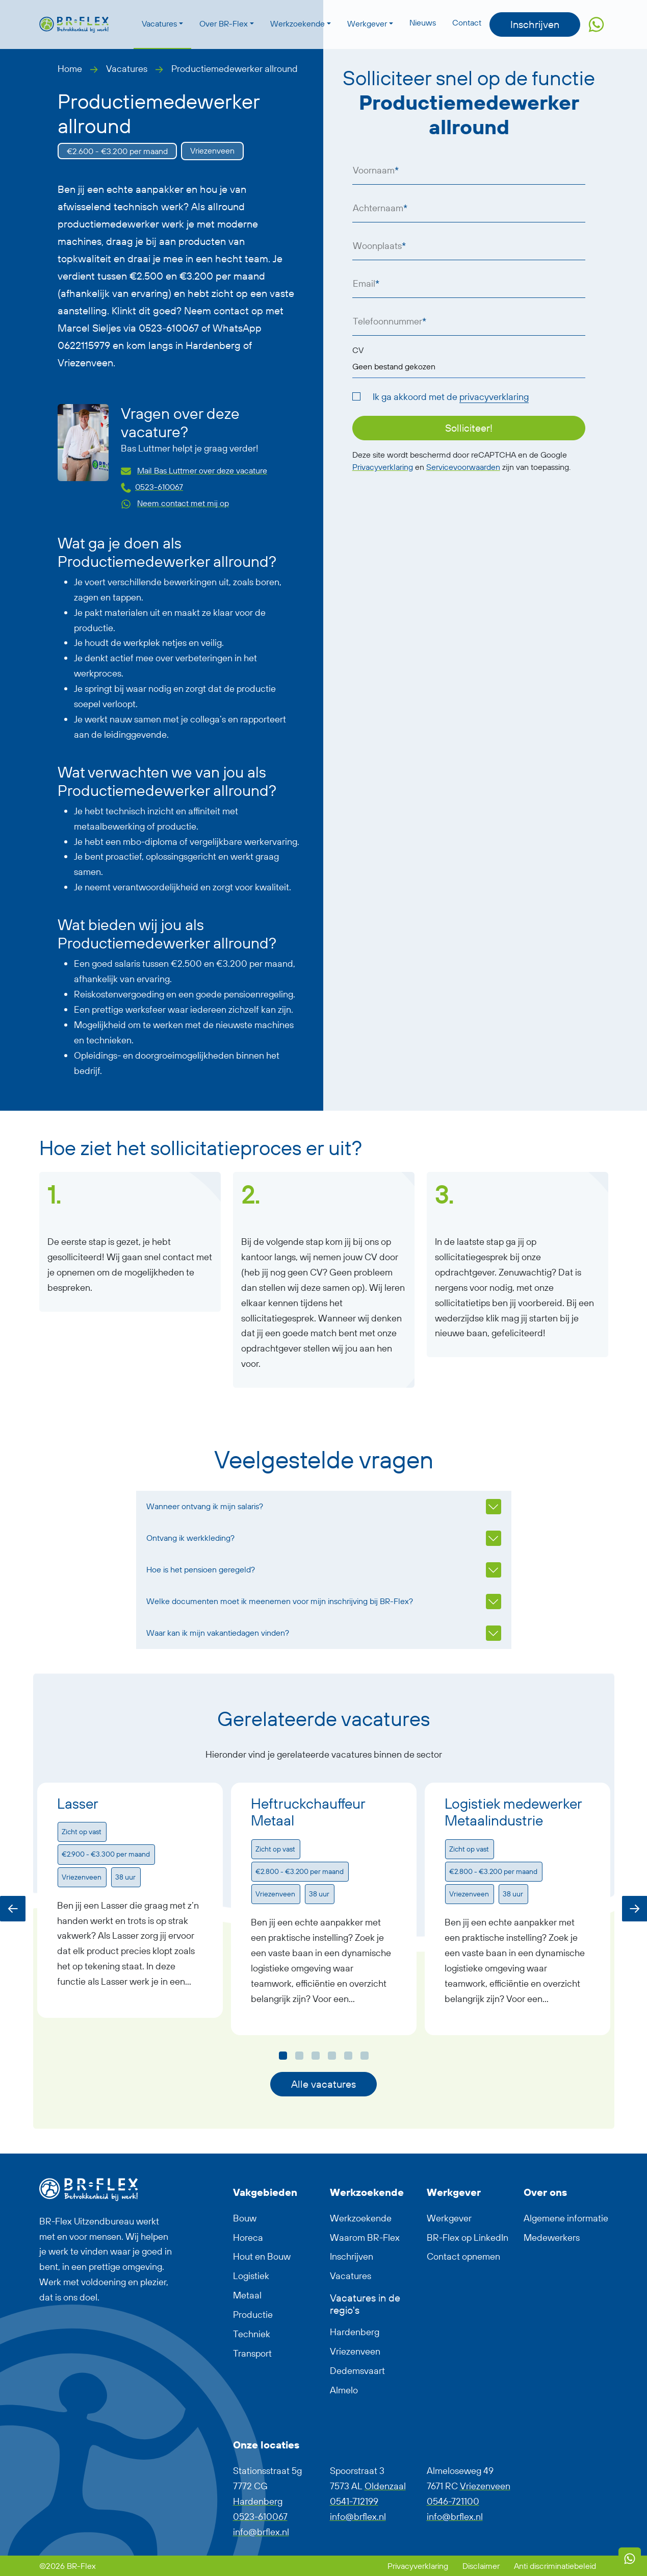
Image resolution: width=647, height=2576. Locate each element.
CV (358, 350)
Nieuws (422, 22)
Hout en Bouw (262, 2256)
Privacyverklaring (382, 467)
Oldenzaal (385, 2486)
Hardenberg (354, 2332)
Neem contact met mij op (183, 503)
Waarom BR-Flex (365, 2237)
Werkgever (367, 23)
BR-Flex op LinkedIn (467, 2237)
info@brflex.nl (261, 2532)
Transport (252, 2353)
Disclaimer (482, 2566)
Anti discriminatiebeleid (555, 2566)
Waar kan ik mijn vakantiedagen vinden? (217, 1633)
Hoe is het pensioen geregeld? (200, 1569)
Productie (253, 2314)
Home (70, 68)
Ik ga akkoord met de (451, 397)
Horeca (248, 2237)
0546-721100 (453, 2501)
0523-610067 (159, 487)
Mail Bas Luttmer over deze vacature (202, 470)
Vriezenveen (355, 2351)
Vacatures (159, 23)
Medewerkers (552, 2237)
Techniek (251, 2334)
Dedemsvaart (357, 2371)
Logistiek (251, 2276)
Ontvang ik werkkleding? (190, 1538)
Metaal (247, 2295)
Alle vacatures (323, 2084)
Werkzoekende (297, 23)
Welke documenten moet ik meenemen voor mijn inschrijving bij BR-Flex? (279, 1601)
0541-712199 (354, 2501)
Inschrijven (534, 24)
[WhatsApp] (629, 2558)
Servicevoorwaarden (463, 467)
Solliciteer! (469, 427)
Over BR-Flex (223, 23)
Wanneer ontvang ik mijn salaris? (204, 1506)
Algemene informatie (566, 2218)
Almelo (344, 2390)
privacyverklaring (494, 397)
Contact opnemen (463, 2256)
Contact (466, 22)
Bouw (244, 2218)
